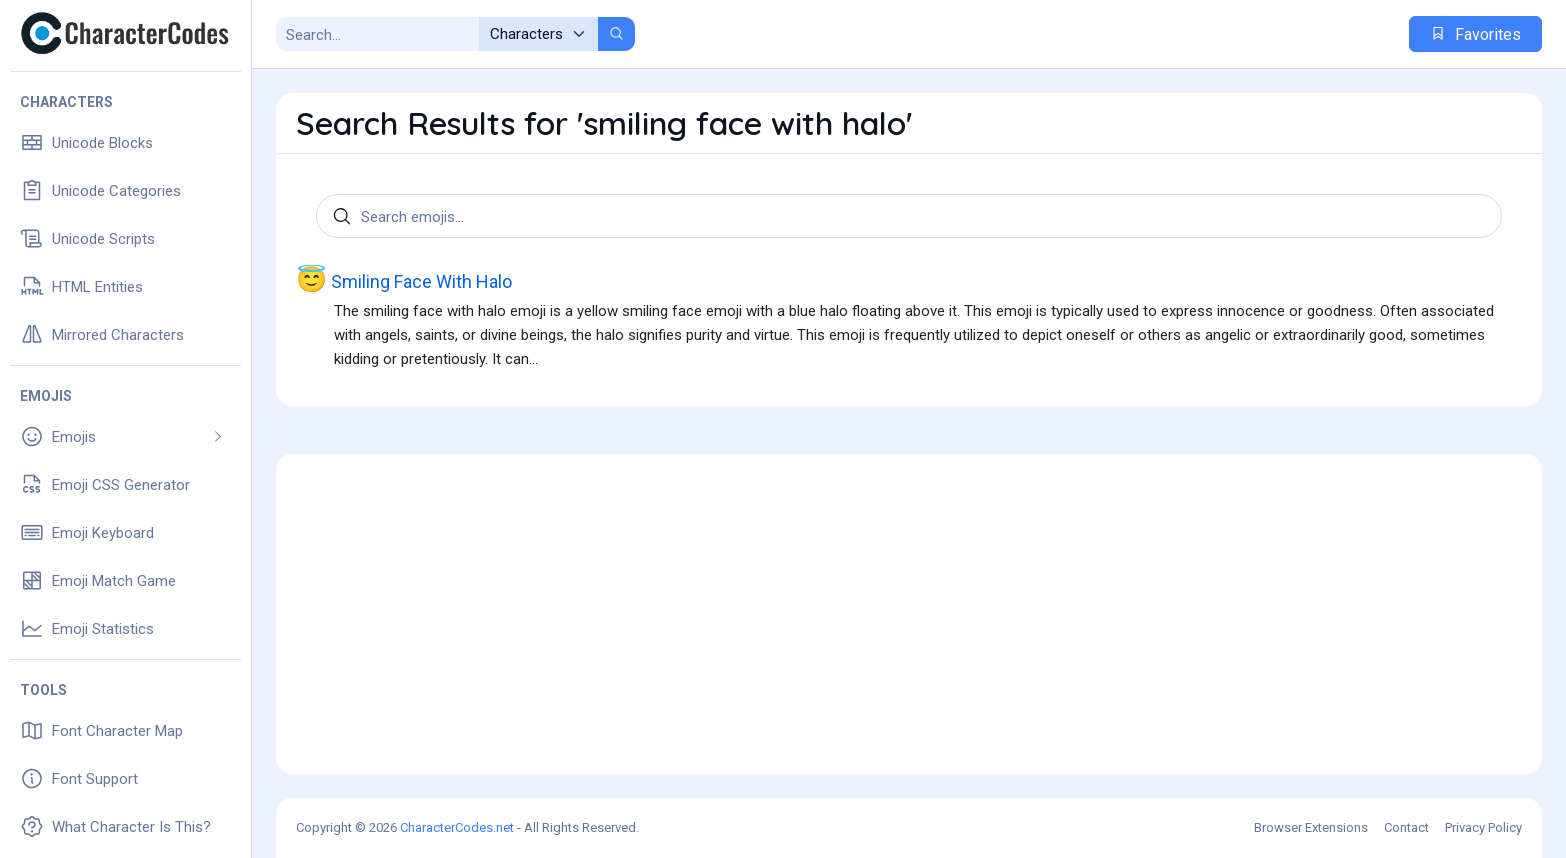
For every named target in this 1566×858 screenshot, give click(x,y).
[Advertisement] (909, 614)
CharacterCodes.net (457, 827)
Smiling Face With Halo (404, 280)
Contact (1406, 827)
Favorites (1475, 34)
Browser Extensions (1311, 827)
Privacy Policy (1483, 827)
